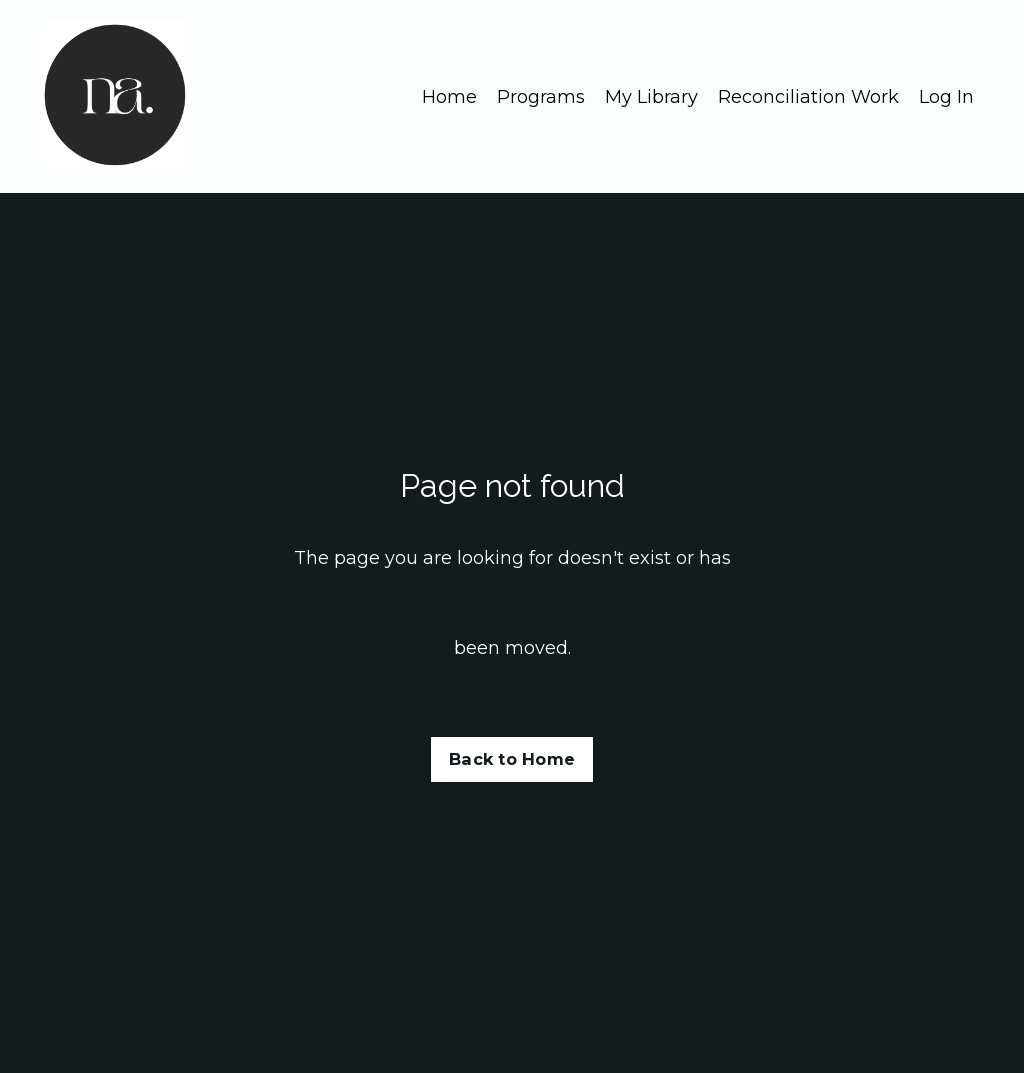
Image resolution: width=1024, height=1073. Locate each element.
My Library (651, 97)
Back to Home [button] (512, 759)
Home (449, 97)
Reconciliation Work (808, 97)
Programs (541, 97)
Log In (946, 97)
